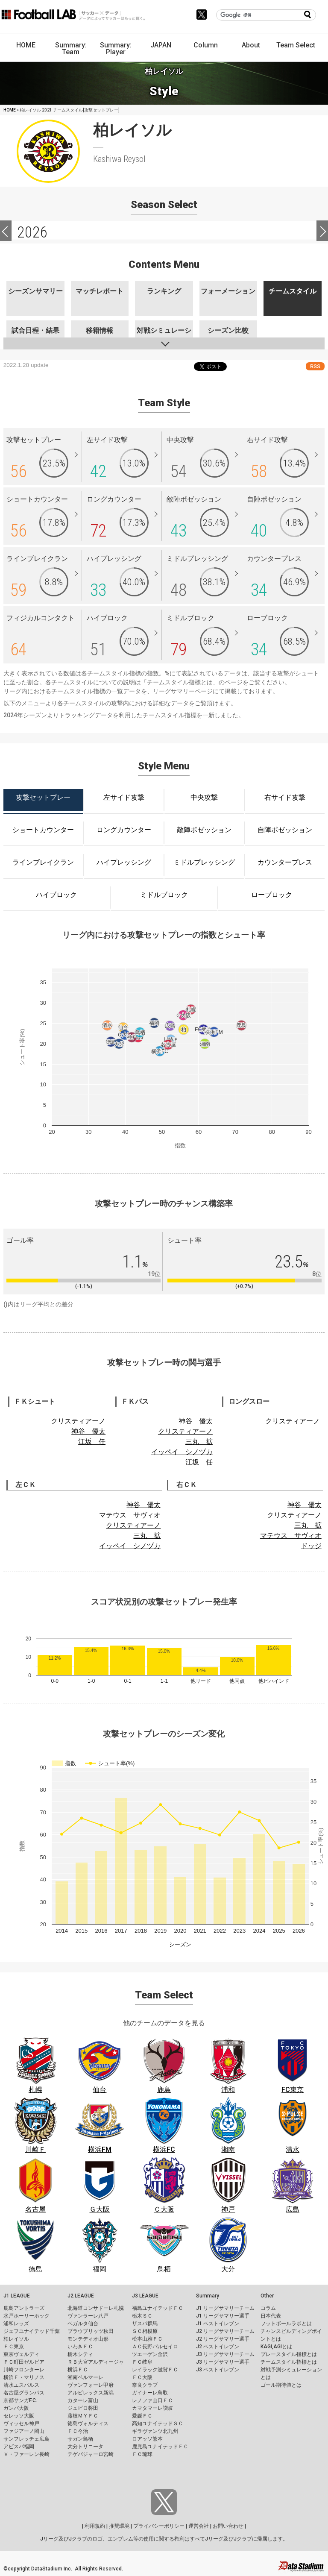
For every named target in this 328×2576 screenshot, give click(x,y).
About (251, 45)
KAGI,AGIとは (276, 2347)
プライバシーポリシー (158, 2526)
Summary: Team (71, 48)
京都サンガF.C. (20, 2400)
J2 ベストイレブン (217, 2347)
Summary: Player (116, 48)
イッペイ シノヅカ (182, 1452)
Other (267, 2296)
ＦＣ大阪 (142, 2377)
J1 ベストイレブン (217, 2324)
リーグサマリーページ (183, 691)
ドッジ (311, 1546)
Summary (207, 2296)
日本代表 (271, 2316)
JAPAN (160, 45)
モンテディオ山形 (87, 2339)
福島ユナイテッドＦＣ (157, 2308)
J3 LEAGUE (145, 2296)
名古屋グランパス (23, 2393)
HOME (25, 45)
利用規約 (95, 2526)
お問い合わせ (228, 2526)
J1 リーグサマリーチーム (225, 2308)
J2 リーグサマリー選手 (222, 2339)
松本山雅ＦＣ (147, 2339)
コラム (268, 2308)
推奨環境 (119, 2526)
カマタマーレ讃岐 (152, 2408)
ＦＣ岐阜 (142, 2362)
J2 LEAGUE (80, 2296)
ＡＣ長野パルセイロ (155, 2347)
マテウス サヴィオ (130, 1515)
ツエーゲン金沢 (150, 2354)
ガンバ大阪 (16, 2408)
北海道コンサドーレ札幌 (95, 2308)
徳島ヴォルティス (87, 2423)
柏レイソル (16, 2339)
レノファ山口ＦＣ (152, 2400)
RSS (315, 366)
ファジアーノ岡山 (23, 2431)
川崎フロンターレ (23, 2370)
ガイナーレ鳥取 (150, 2393)
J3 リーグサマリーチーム (225, 2354)
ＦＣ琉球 (142, 2454)
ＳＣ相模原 (145, 2331)
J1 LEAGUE (16, 2296)
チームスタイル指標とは (180, 682)
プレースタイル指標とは (289, 2354)
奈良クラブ (145, 2385)
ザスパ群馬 (145, 2324)
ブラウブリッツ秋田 (90, 2331)
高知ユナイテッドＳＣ (157, 2423)
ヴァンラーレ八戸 (87, 2316)
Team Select (295, 45)
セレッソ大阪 (18, 2416)
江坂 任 (91, 1442)
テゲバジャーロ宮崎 (90, 2454)
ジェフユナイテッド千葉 (31, 2331)
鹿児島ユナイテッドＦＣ (160, 2447)
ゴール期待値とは (281, 2385)
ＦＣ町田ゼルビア (23, 2362)
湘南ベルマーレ (85, 2377)
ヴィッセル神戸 (21, 2423)
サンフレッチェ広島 (26, 2439)
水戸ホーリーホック (26, 2316)
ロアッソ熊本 (147, 2439)
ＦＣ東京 (13, 2347)
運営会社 (198, 2526)
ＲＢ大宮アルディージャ (95, 2362)
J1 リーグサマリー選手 (222, 2316)
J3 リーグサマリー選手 (222, 2362)
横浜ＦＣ (77, 2370)
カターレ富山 (82, 2400)
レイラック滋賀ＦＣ (155, 2370)
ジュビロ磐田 (82, 2408)
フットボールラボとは (286, 2324)
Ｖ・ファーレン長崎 (26, 2454)
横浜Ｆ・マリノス (23, 2377)
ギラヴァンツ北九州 (155, 2431)
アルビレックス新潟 (90, 2393)
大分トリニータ (85, 2447)
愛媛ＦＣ (142, 2416)
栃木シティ (80, 2354)
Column (205, 45)
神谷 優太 (88, 1431)
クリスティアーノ (78, 1421)
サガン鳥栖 (80, 2439)
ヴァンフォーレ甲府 (90, 2385)
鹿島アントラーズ (23, 2308)
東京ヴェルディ (21, 2354)
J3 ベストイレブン (217, 2370)
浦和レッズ (16, 2324)
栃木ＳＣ (142, 2316)
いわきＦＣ (80, 2347)
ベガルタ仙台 (82, 2324)
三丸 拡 (199, 1442)
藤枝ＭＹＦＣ (82, 2416)
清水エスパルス (21, 2385)
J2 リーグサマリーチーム (225, 2331)
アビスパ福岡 (18, 2447)
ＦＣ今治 (77, 2431)
